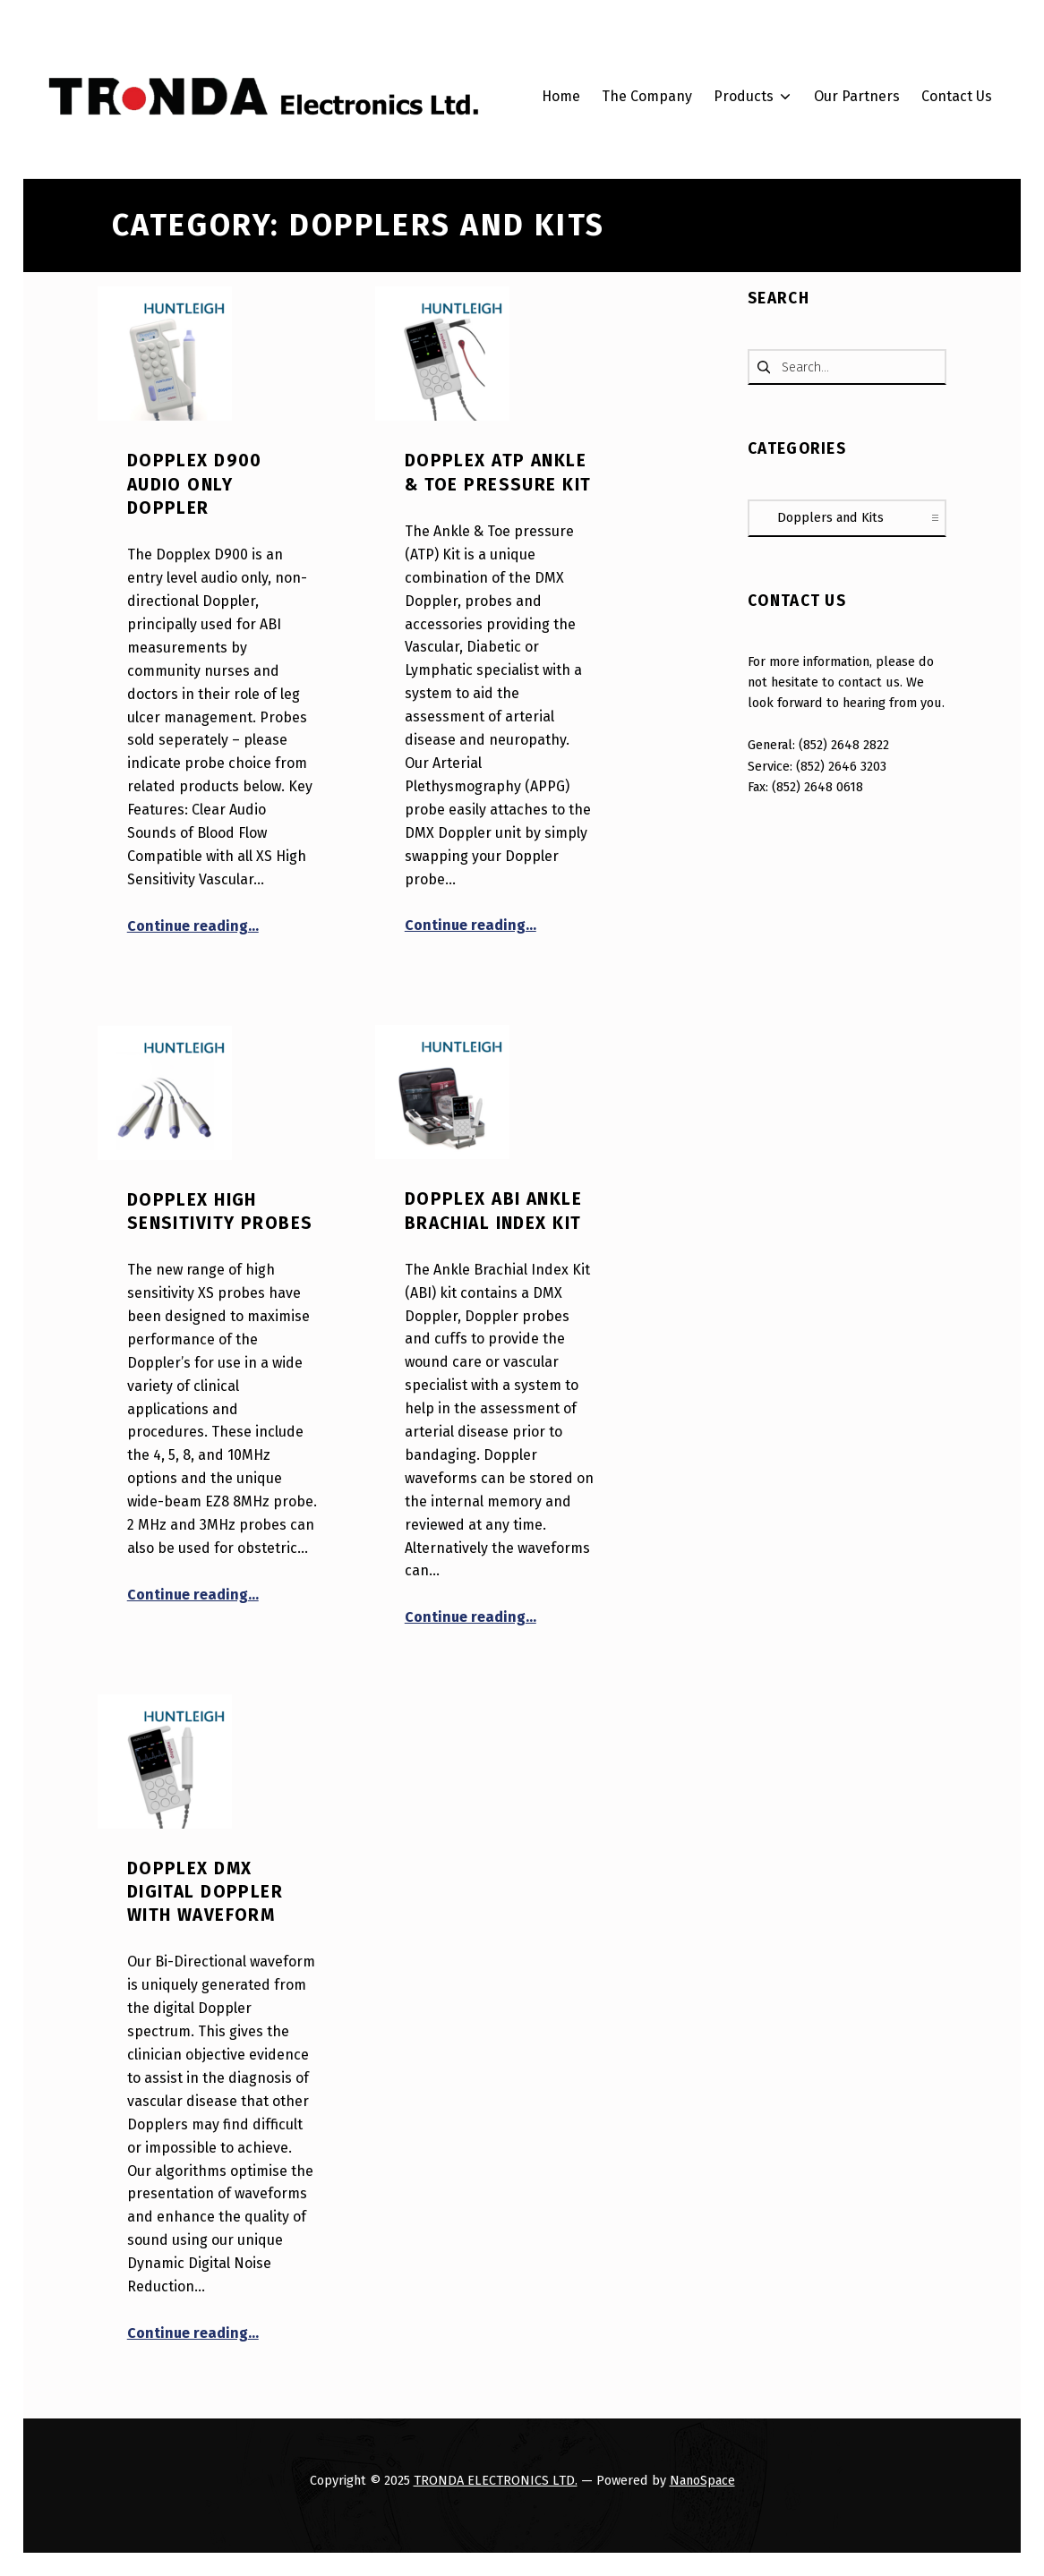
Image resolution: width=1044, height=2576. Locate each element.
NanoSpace (702, 2480)
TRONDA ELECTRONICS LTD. (496, 2480)
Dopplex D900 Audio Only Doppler (194, 484)
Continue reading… (193, 925)
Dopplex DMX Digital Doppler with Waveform (205, 1892)
